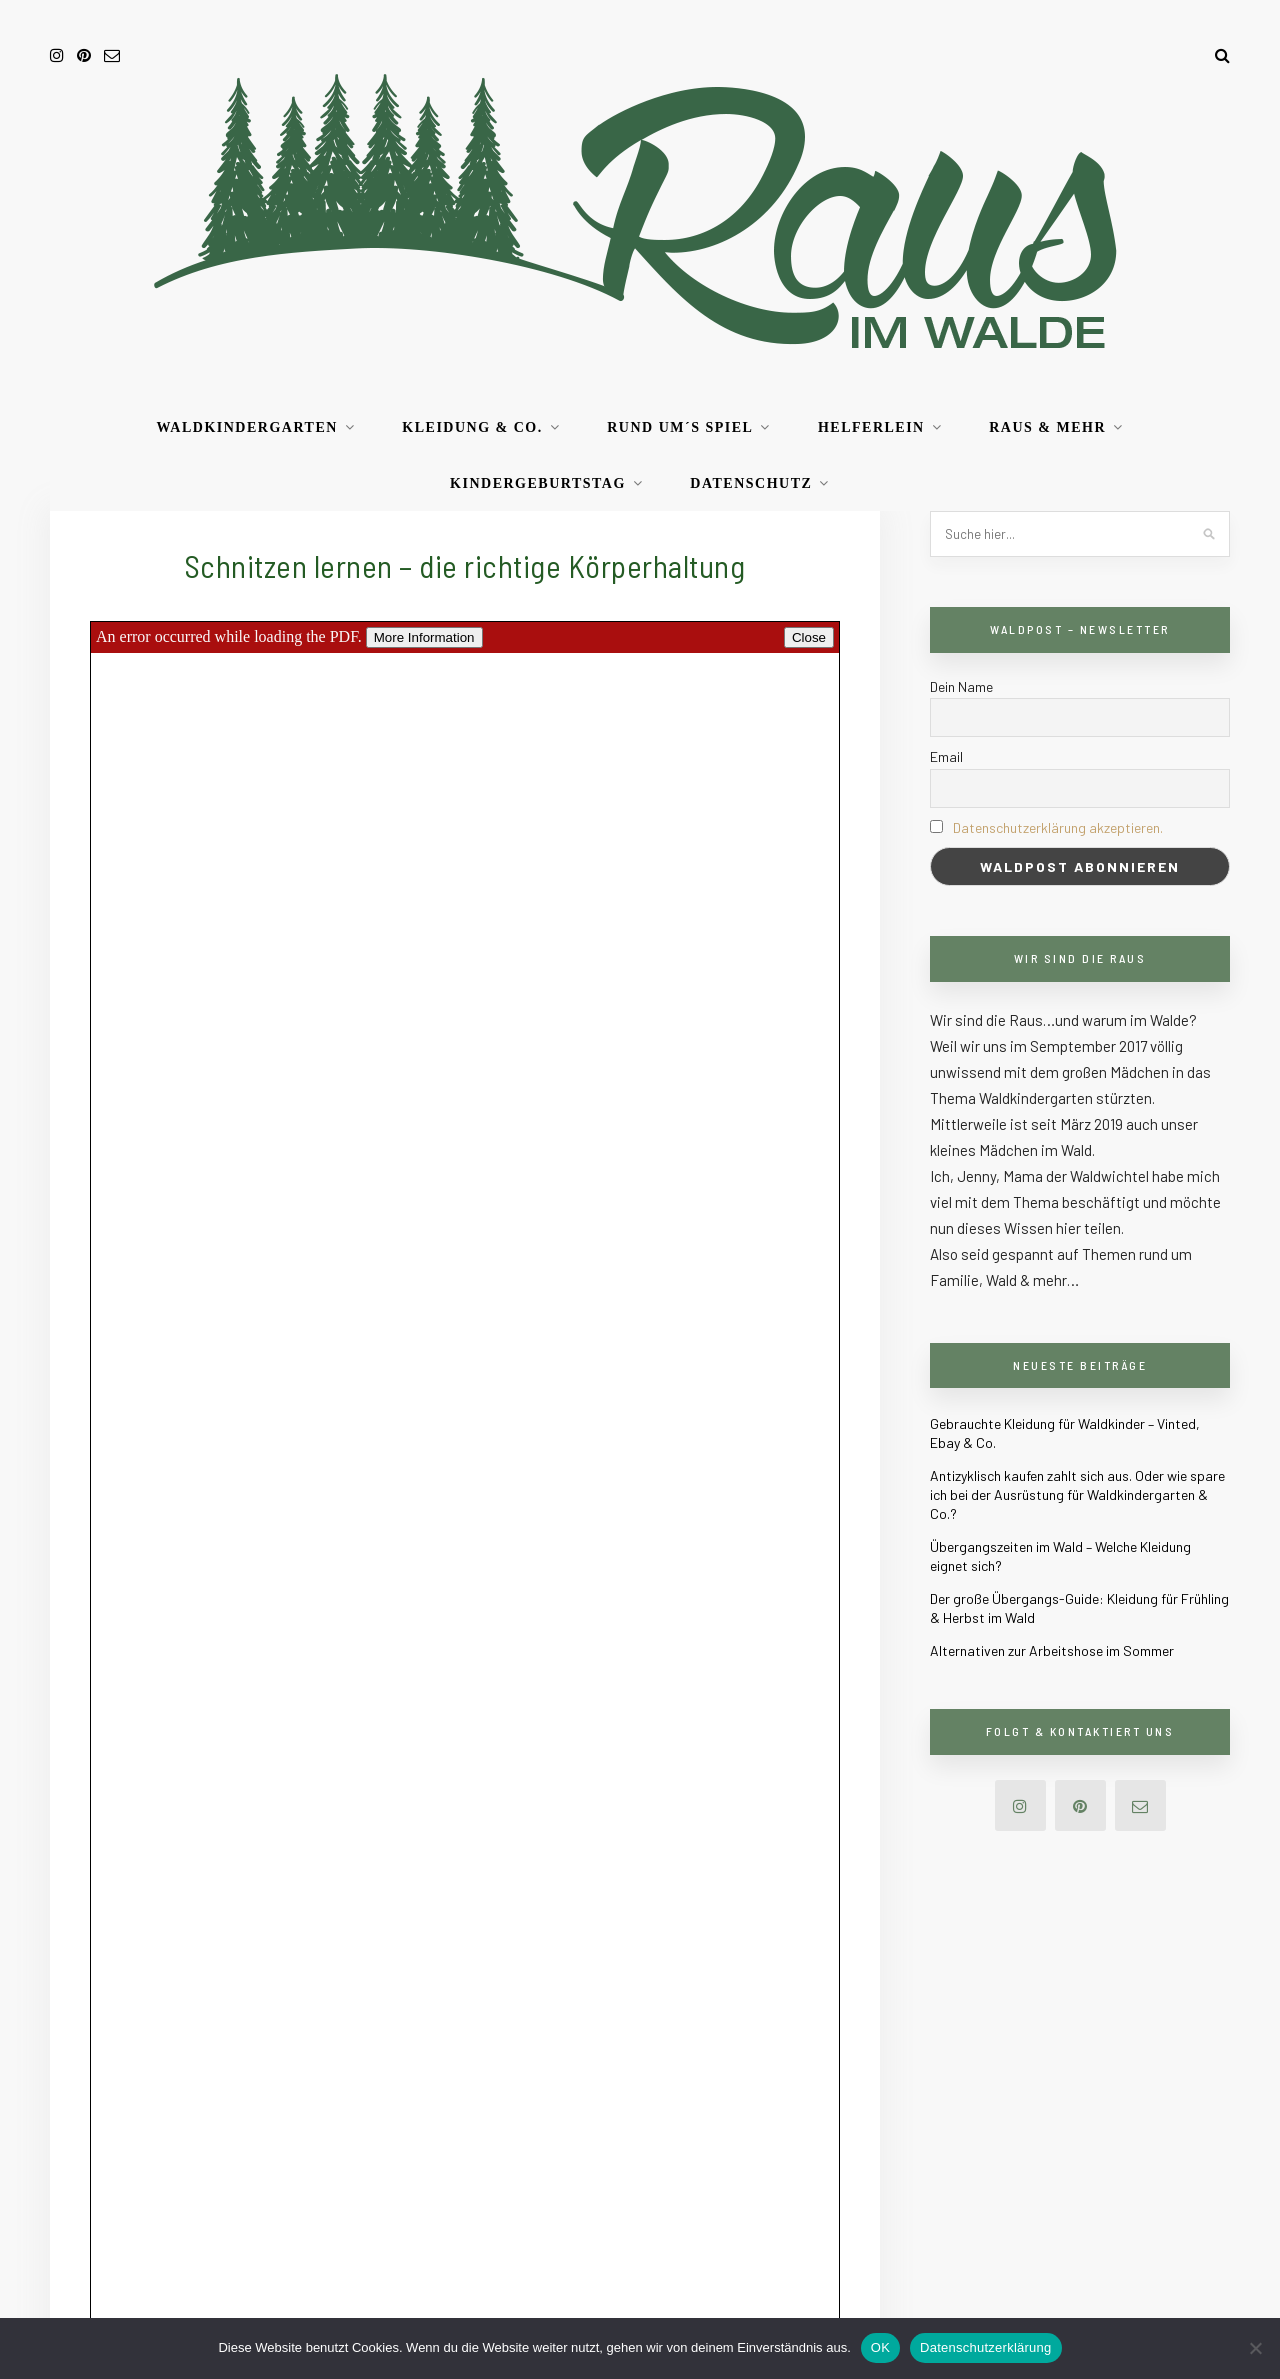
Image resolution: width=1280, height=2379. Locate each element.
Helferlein (871, 427)
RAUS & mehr (1047, 427)
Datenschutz (751, 483)
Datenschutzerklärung (985, 2347)
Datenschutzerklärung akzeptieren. (1058, 827)
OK (880, 2347)
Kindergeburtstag (538, 483)
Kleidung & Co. (472, 427)
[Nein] (1255, 2348)
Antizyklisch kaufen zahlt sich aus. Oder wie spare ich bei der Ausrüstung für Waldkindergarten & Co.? (1077, 1494)
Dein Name (961, 686)
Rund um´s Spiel (680, 427)
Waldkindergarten (246, 427)
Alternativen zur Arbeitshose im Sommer (1052, 1650)
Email (946, 756)
